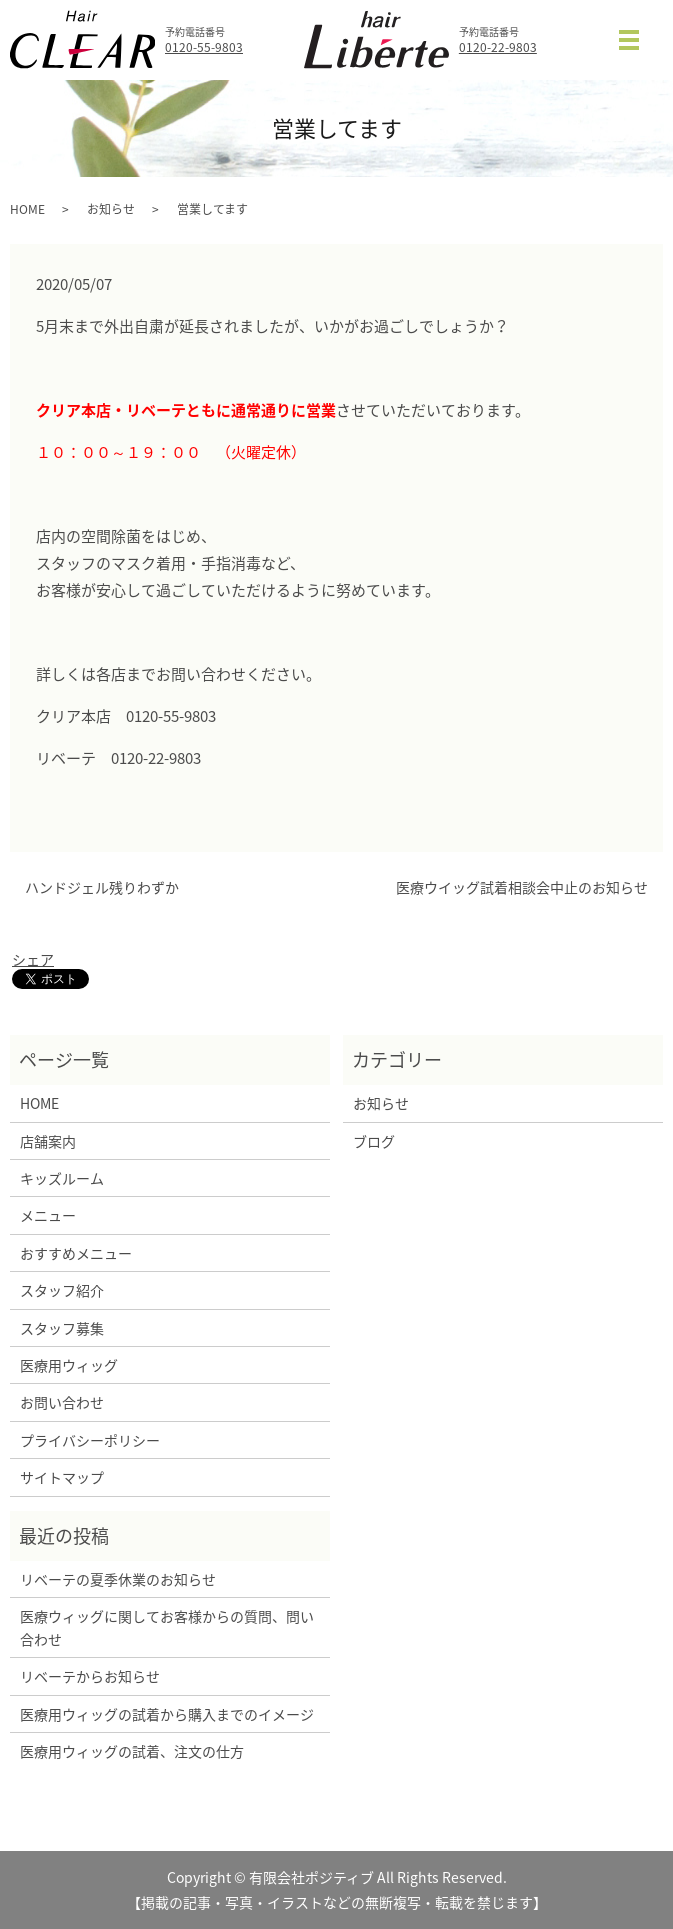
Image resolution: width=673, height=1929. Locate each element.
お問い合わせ (62, 1402)
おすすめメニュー (76, 1253)
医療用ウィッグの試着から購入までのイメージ (170, 1714)
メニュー (48, 1215)
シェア (33, 959)
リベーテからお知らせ (90, 1676)
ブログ (374, 1141)
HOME (27, 209)
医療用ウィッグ (69, 1365)
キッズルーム (62, 1178)
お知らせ (111, 209)
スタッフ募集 (62, 1328)
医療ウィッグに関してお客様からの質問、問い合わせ (167, 1627)
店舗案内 (48, 1141)
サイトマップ (62, 1477)
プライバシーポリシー (90, 1440)
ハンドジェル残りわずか (102, 887)
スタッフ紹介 (62, 1290)
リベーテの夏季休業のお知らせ (118, 1579)
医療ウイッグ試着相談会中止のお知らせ (522, 887)
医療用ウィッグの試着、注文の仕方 (132, 1751)
